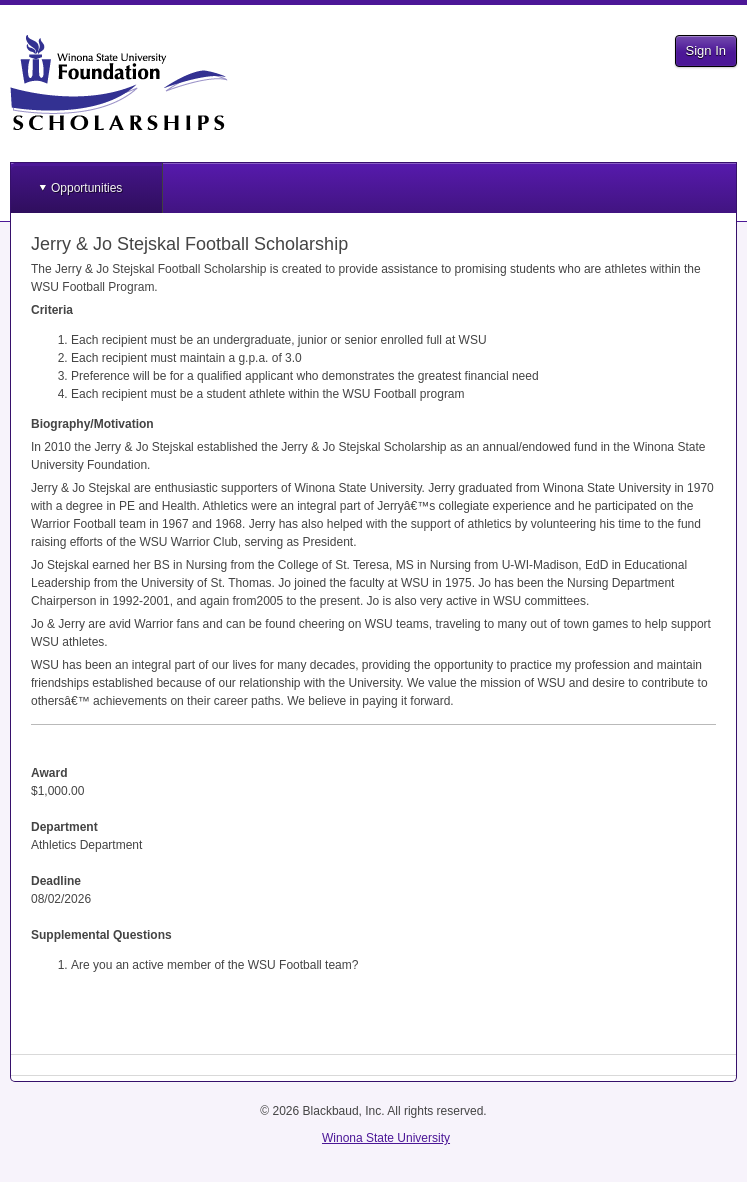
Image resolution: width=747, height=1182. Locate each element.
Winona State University (386, 1138)
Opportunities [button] (86, 188)
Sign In (706, 50)
